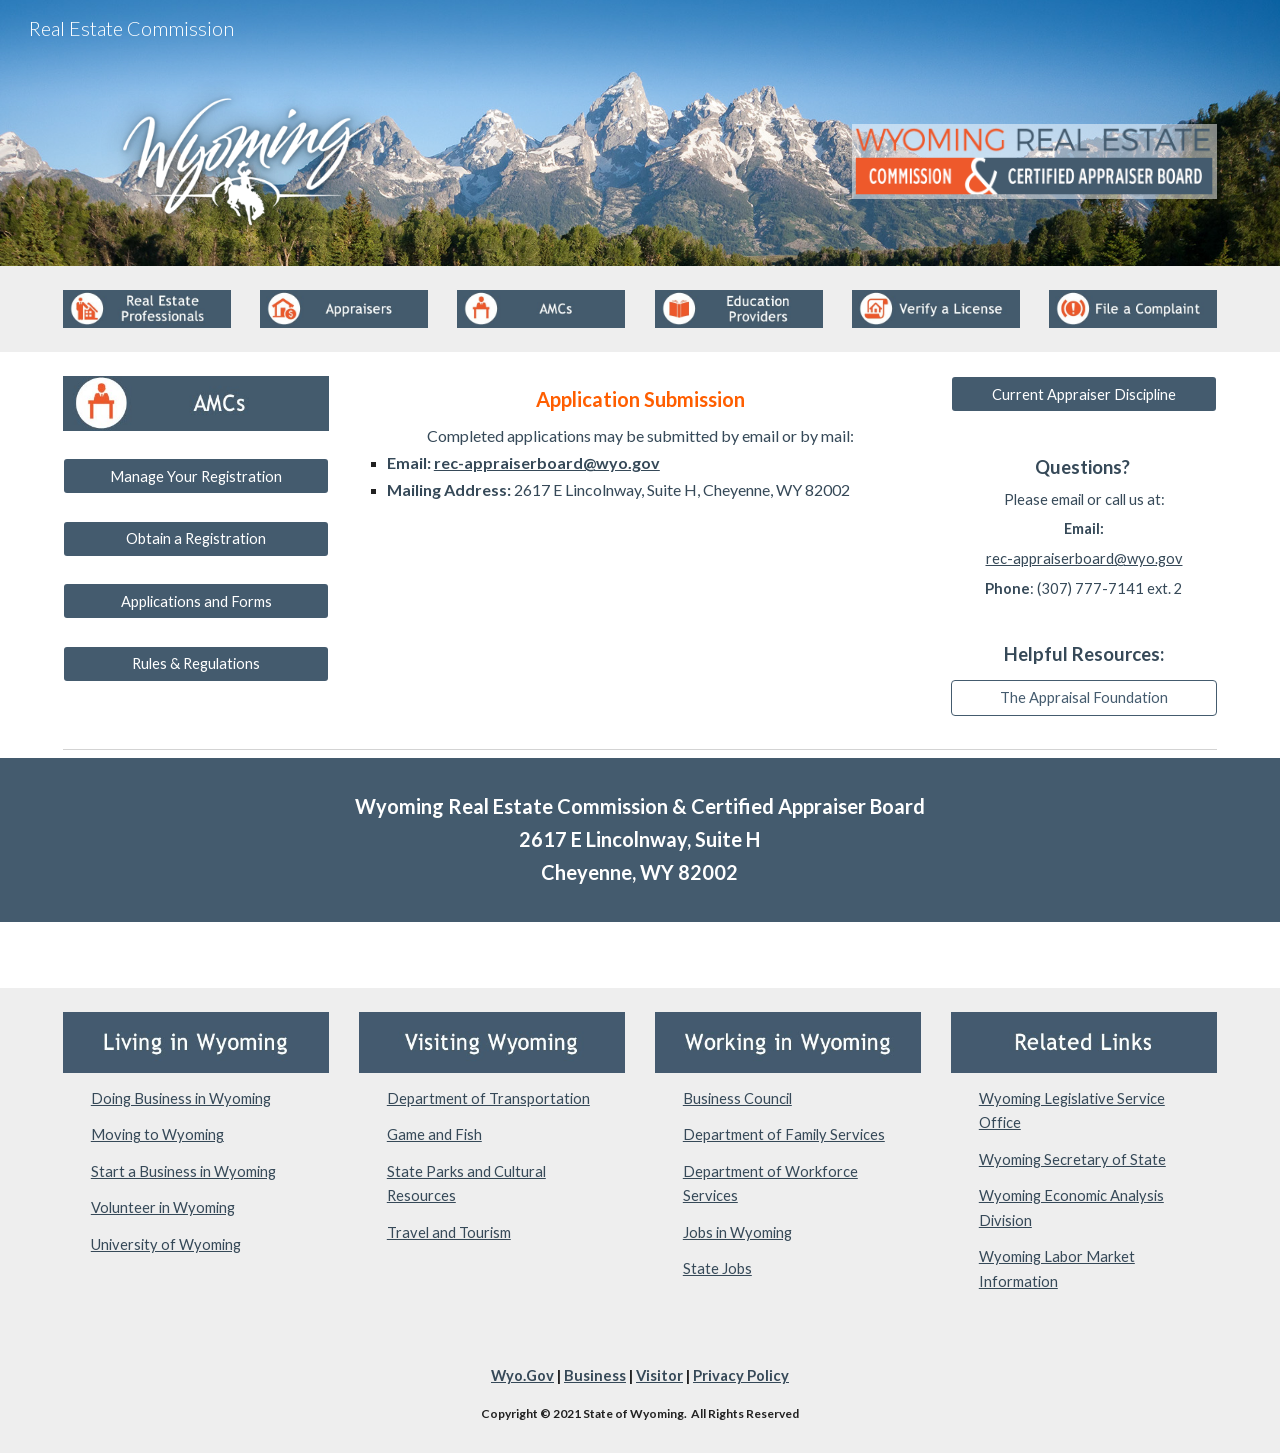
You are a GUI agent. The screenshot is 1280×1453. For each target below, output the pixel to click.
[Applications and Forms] (196, 601)
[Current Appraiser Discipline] (1084, 394)
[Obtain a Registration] (196, 539)
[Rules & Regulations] (196, 664)
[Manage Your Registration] (196, 476)
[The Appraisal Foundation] (1084, 697)
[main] (640, 441)
